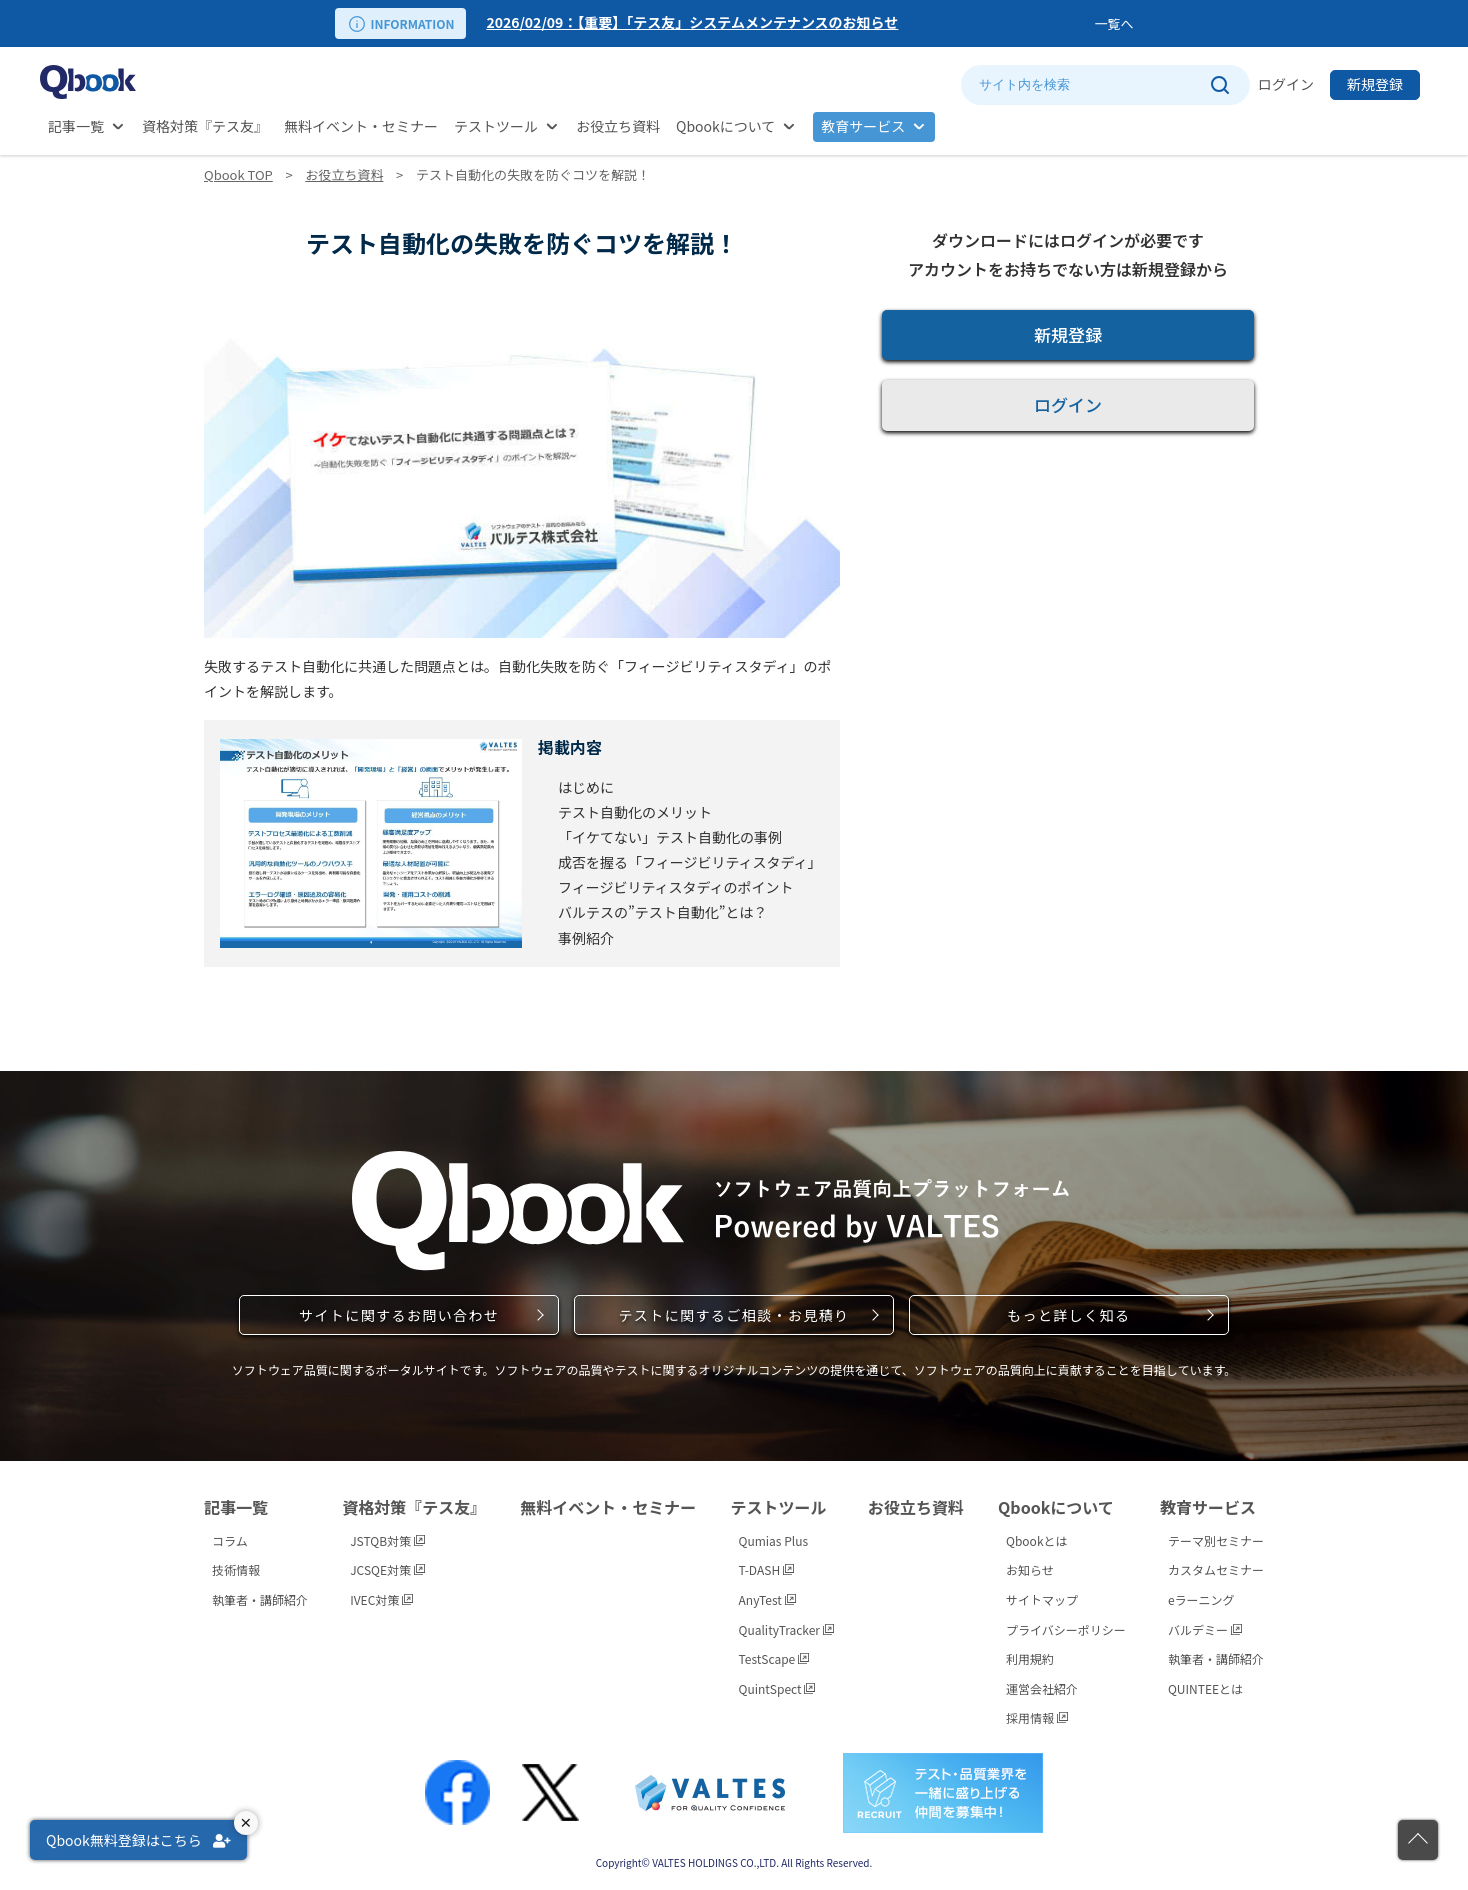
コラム (230, 1540)
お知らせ (1030, 1569)
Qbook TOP (238, 174)
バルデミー (1205, 1629)
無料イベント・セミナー (361, 126)
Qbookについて (725, 126)
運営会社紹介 (1042, 1688)
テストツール (496, 126)
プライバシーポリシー (1066, 1629)
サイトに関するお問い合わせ (399, 1315)
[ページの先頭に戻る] (1418, 1840)
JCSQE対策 (387, 1569)
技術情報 (236, 1569)
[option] (786, 23)
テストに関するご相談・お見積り (733, 1315)
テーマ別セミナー (1216, 1540)
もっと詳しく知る (1068, 1315)
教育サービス (863, 126)
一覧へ (1113, 23)
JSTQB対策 (387, 1540)
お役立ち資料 (618, 126)
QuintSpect (777, 1688)
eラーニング (1201, 1599)
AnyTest (767, 1599)
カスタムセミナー (1216, 1569)
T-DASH (766, 1569)
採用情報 (1037, 1717)
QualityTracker (786, 1629)
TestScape (774, 1658)
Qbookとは (1037, 1540)
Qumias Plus (774, 1540)
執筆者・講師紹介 (260, 1599)
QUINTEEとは (1205, 1688)
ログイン (1286, 84)
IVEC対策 (381, 1599)
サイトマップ (1042, 1599)
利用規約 (1030, 1658)
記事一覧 (76, 126)
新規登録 (1375, 84)
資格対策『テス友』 (205, 126)
